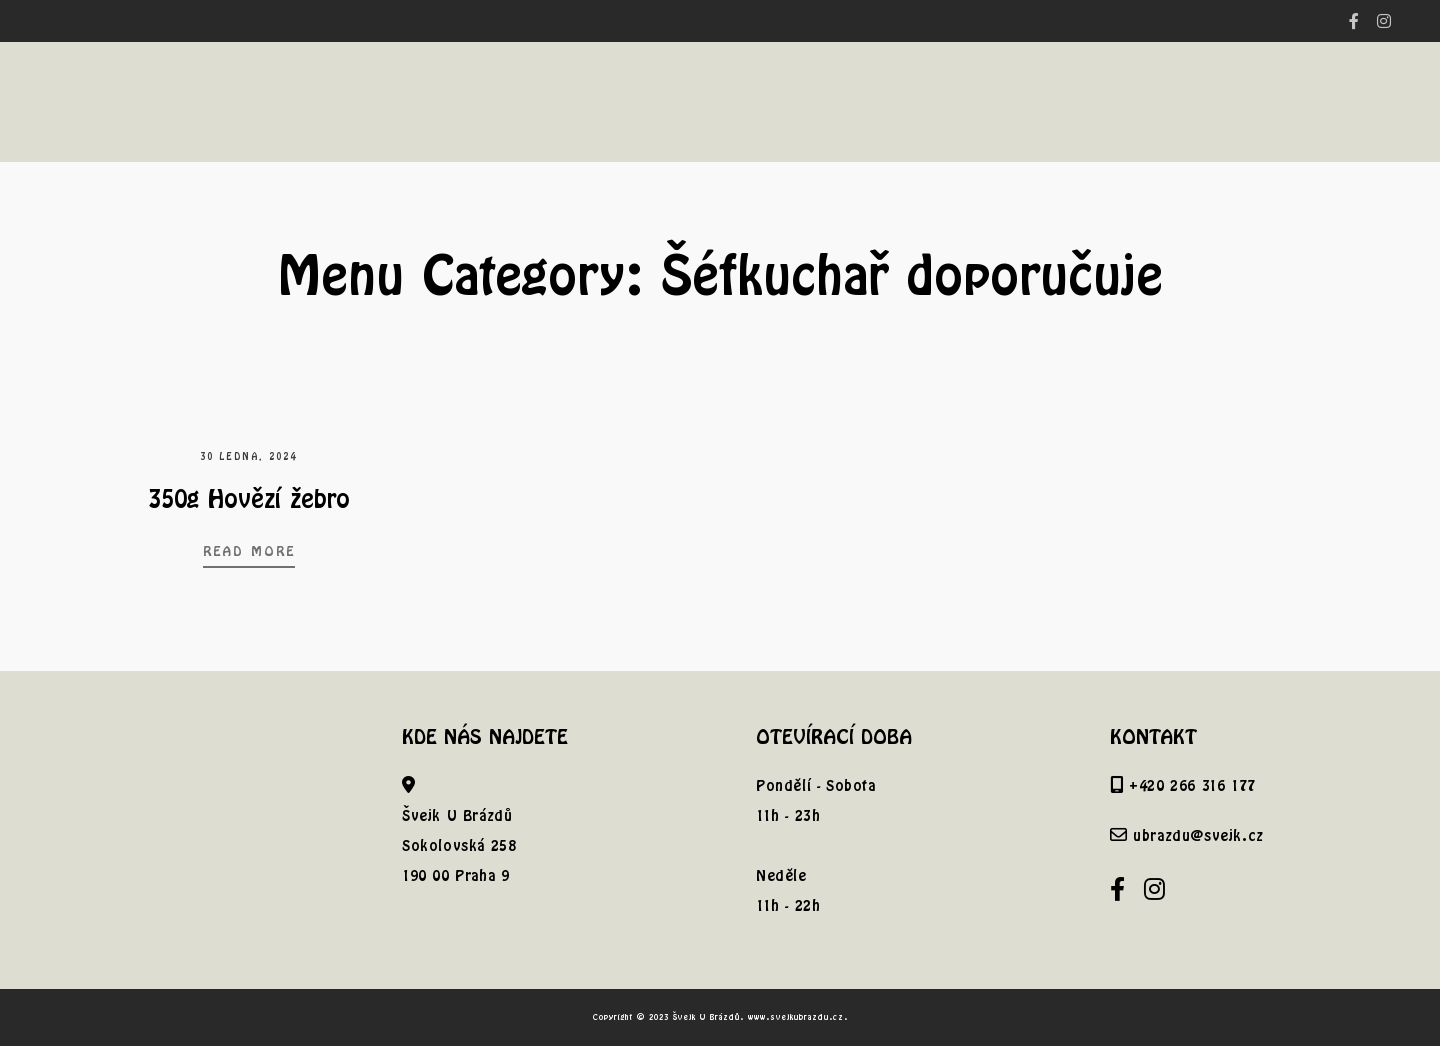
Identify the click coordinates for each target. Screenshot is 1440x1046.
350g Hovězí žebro (249, 498)
